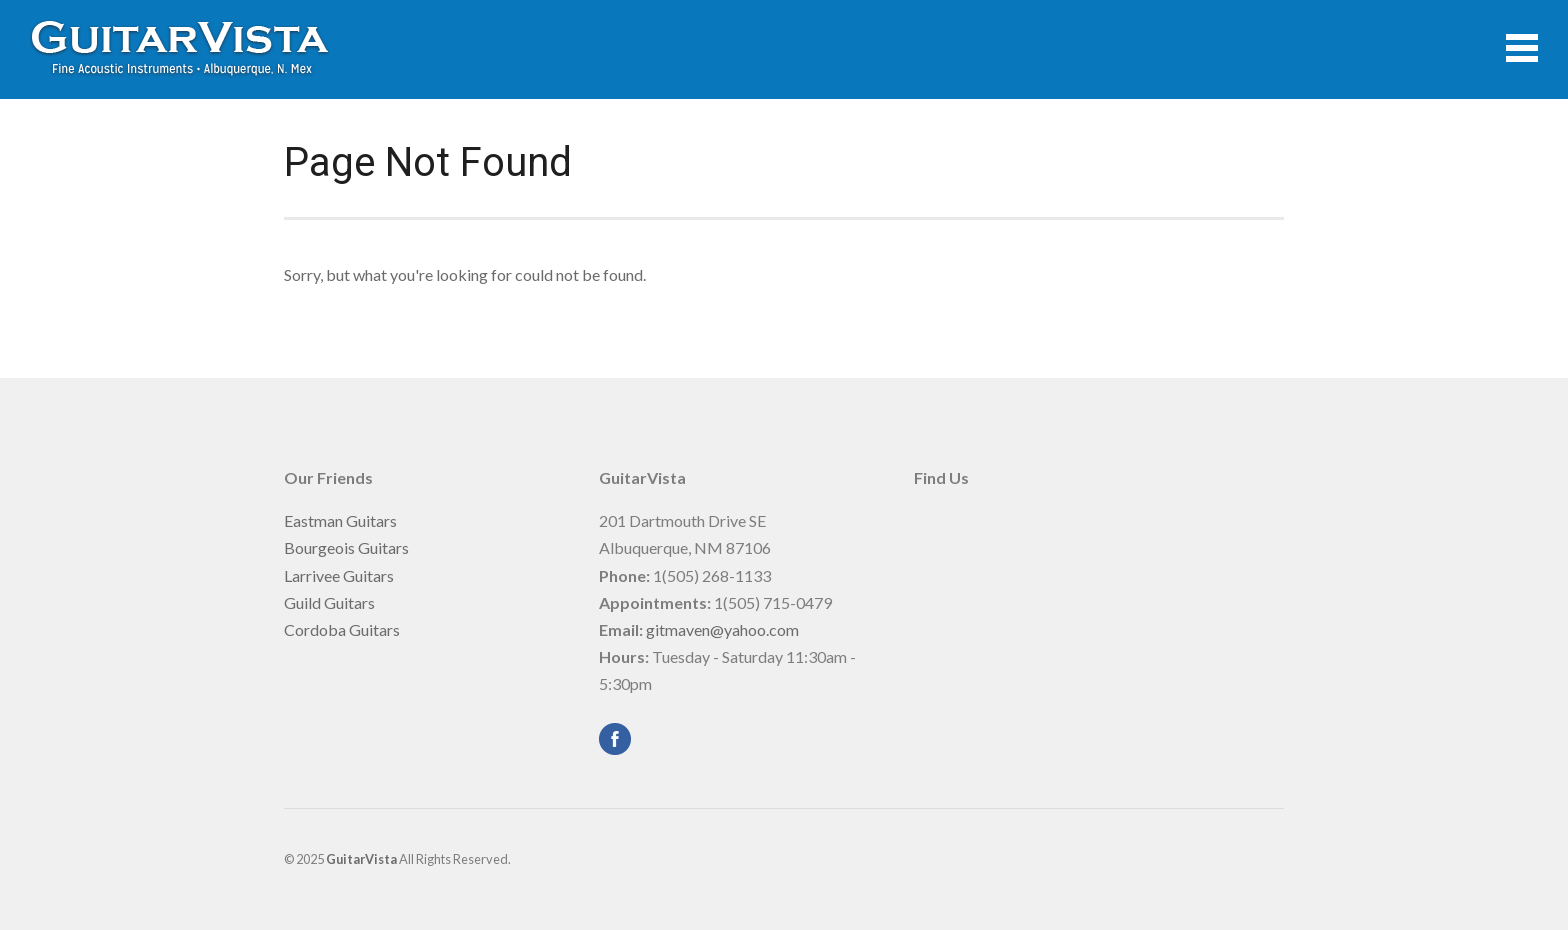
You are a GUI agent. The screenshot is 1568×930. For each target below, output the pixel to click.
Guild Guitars (329, 602)
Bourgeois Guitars (346, 547)
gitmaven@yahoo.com (722, 629)
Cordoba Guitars (342, 629)
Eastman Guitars (340, 520)
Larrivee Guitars (339, 575)
